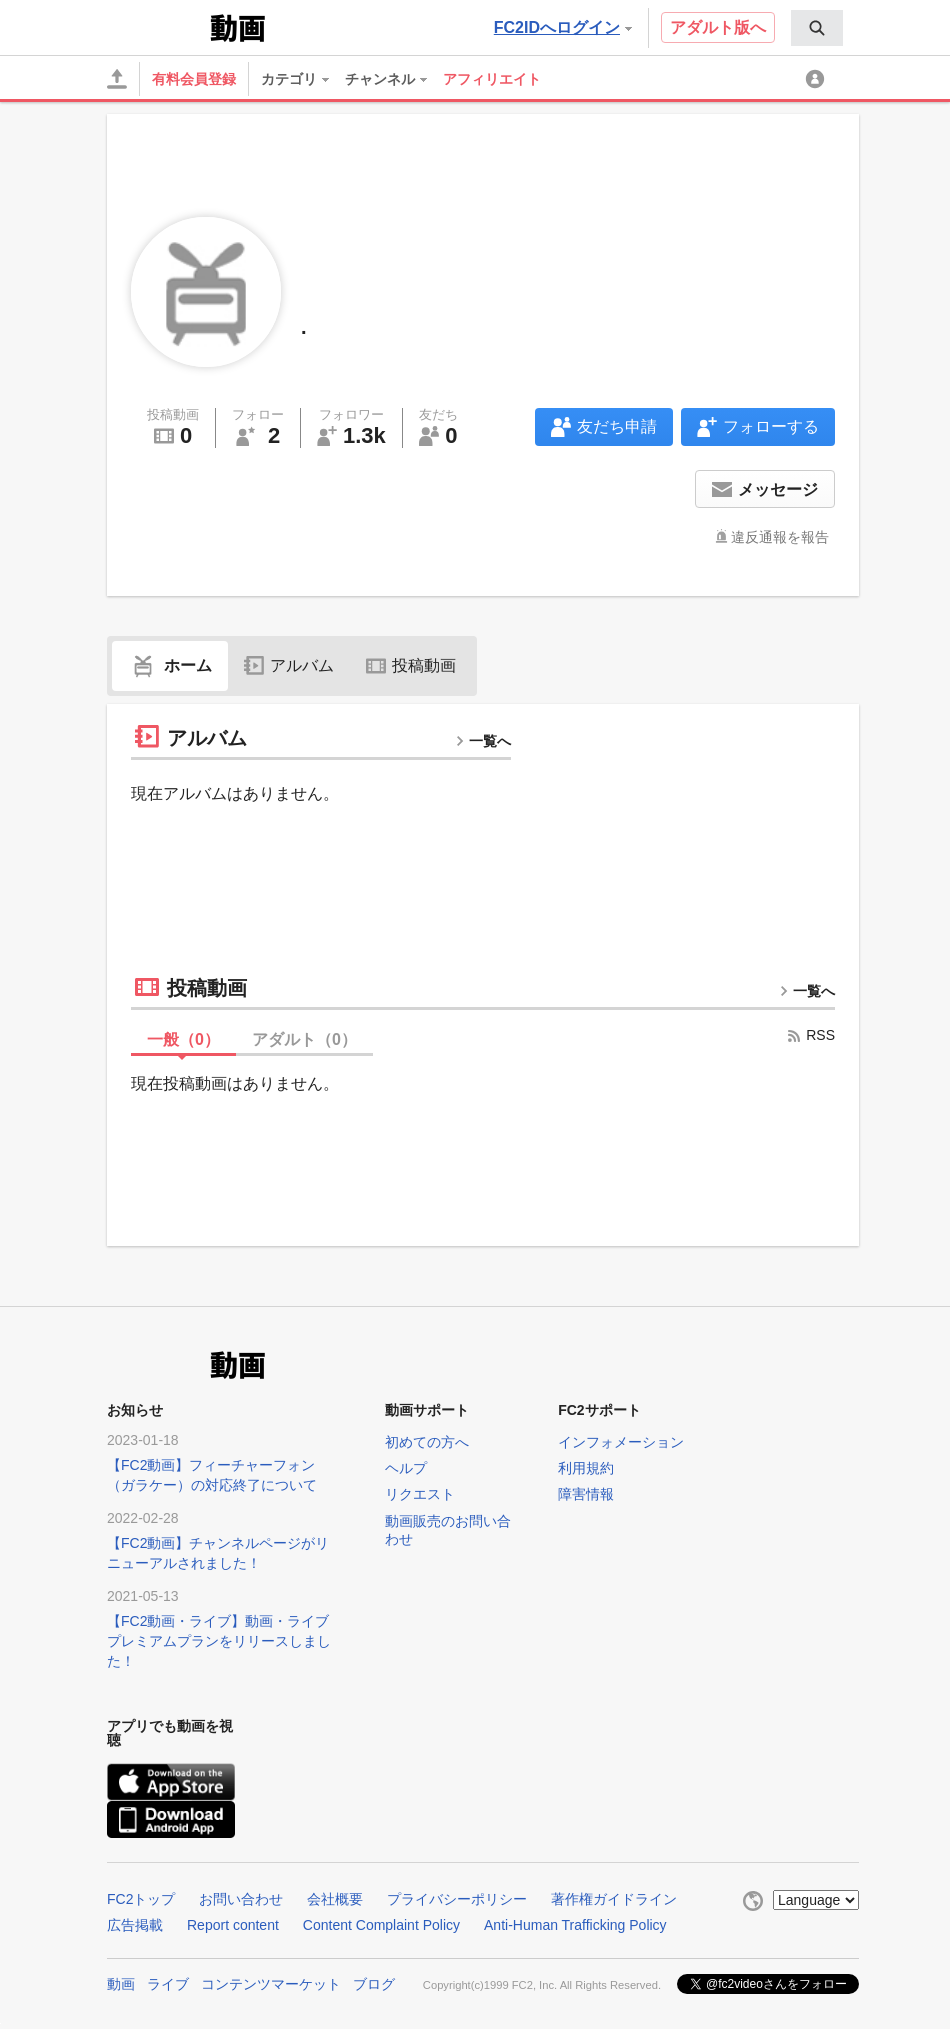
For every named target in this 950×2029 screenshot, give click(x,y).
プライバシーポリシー (457, 1899)
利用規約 (586, 1468)
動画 (121, 1984)
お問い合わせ (241, 1899)
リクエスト (420, 1494)
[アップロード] (117, 79)
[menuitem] (817, 28)
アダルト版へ (718, 27)
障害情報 (586, 1494)
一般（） (183, 1039)
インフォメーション (621, 1442)
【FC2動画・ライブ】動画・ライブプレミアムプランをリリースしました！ (219, 1641)
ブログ (374, 1984)
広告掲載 (135, 1925)
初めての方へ (427, 1442)
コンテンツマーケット (271, 1984)
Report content (233, 1925)
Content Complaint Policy (381, 1925)
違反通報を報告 (780, 537)
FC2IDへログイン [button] (563, 27)
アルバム (289, 665)
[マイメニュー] (818, 79)
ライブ (168, 1984)
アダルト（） (304, 1039)
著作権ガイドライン (614, 1899)
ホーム (170, 665)
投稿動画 (411, 665)
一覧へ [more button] (483, 741)
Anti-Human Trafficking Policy (575, 1925)
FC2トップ (141, 1899)
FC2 (156, 26)
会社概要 (335, 1899)
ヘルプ (406, 1468)
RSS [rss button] (810, 1035)
